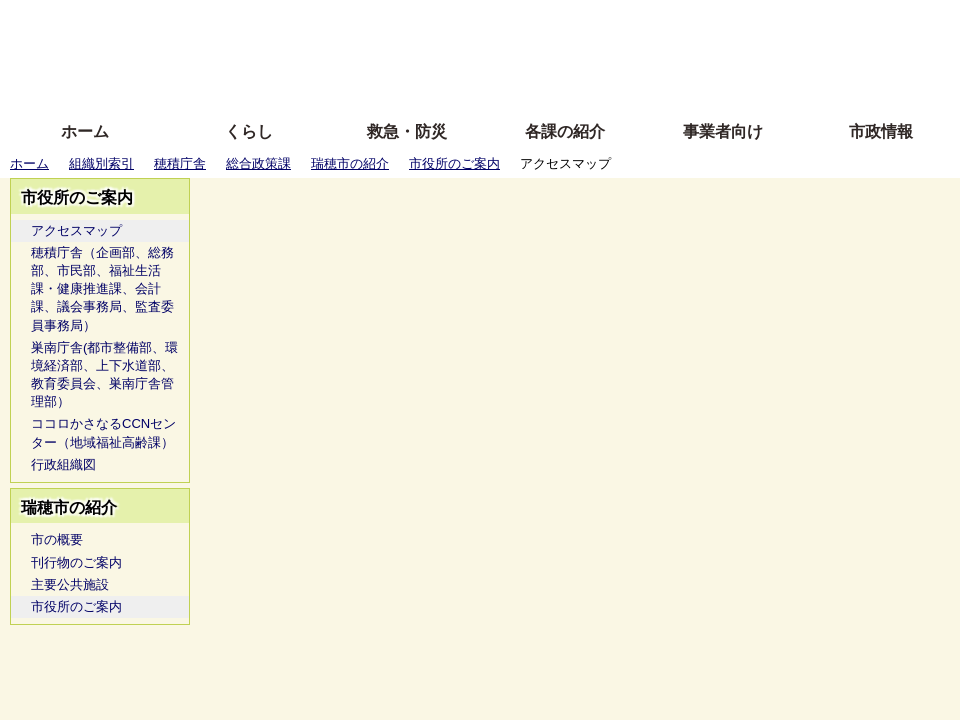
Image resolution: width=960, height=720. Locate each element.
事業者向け (723, 131)
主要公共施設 (70, 584)
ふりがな (320, 22)
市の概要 (57, 539)
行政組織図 (63, 464)
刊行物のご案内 (76, 562)
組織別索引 (101, 163)
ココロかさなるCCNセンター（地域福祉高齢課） (103, 432)
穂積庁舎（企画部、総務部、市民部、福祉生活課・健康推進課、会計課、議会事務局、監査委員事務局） (102, 289)
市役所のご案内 (454, 163)
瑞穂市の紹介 (350, 163)
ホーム (85, 131)
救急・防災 (407, 131)
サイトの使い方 (457, 82)
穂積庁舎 (180, 163)
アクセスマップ (76, 230)
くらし (249, 131)
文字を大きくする (497, 52)
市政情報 (881, 131)
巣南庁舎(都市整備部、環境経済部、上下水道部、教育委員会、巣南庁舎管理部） (104, 375)
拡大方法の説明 (334, 82)
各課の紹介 (565, 131)
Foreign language (350, 52)
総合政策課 (258, 163)
